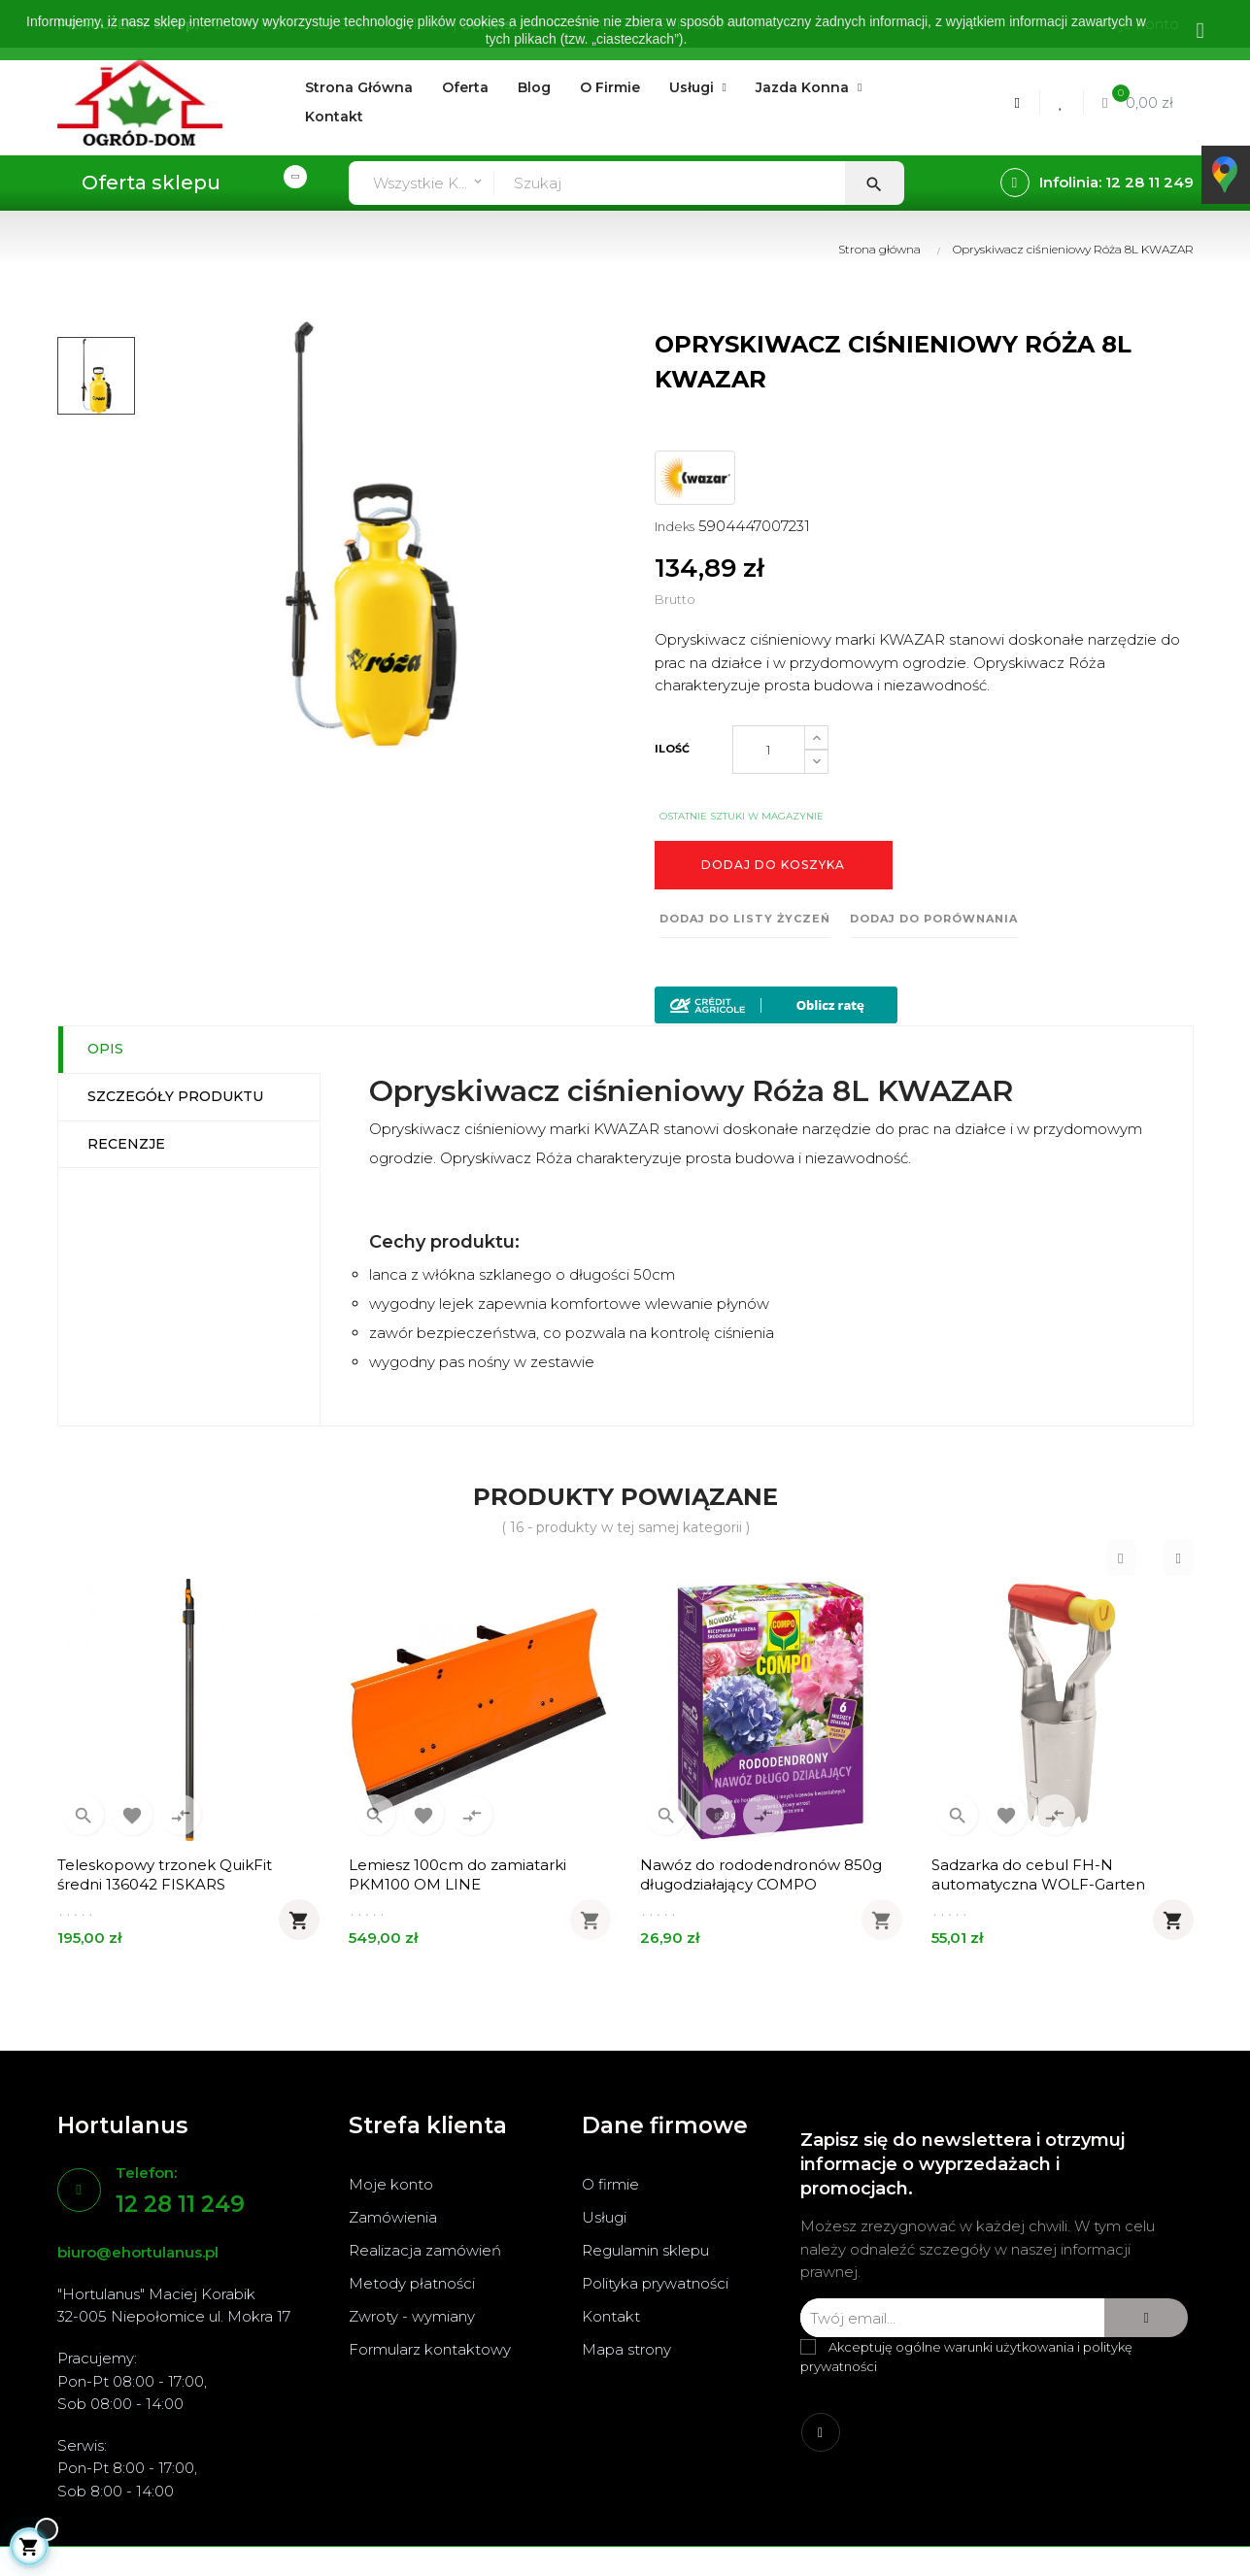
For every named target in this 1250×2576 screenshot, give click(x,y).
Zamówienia (393, 2217)
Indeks (674, 526)
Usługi (604, 2217)
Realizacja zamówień (425, 2250)
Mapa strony (626, 2349)
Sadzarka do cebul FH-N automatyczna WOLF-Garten (1038, 1874)
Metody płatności (412, 2283)
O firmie (610, 2184)
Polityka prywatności (655, 2283)
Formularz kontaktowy (430, 2349)
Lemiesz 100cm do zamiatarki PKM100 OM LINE (457, 1874)
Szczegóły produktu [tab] (175, 1096)
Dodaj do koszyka (773, 864)
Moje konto (391, 2184)
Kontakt (611, 2316)
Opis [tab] (105, 1048)
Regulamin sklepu (645, 2250)
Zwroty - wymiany (412, 2316)
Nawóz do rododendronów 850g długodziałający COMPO (761, 1874)
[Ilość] (768, 749)
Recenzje (126, 1144)
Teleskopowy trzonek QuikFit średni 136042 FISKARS (164, 1874)
